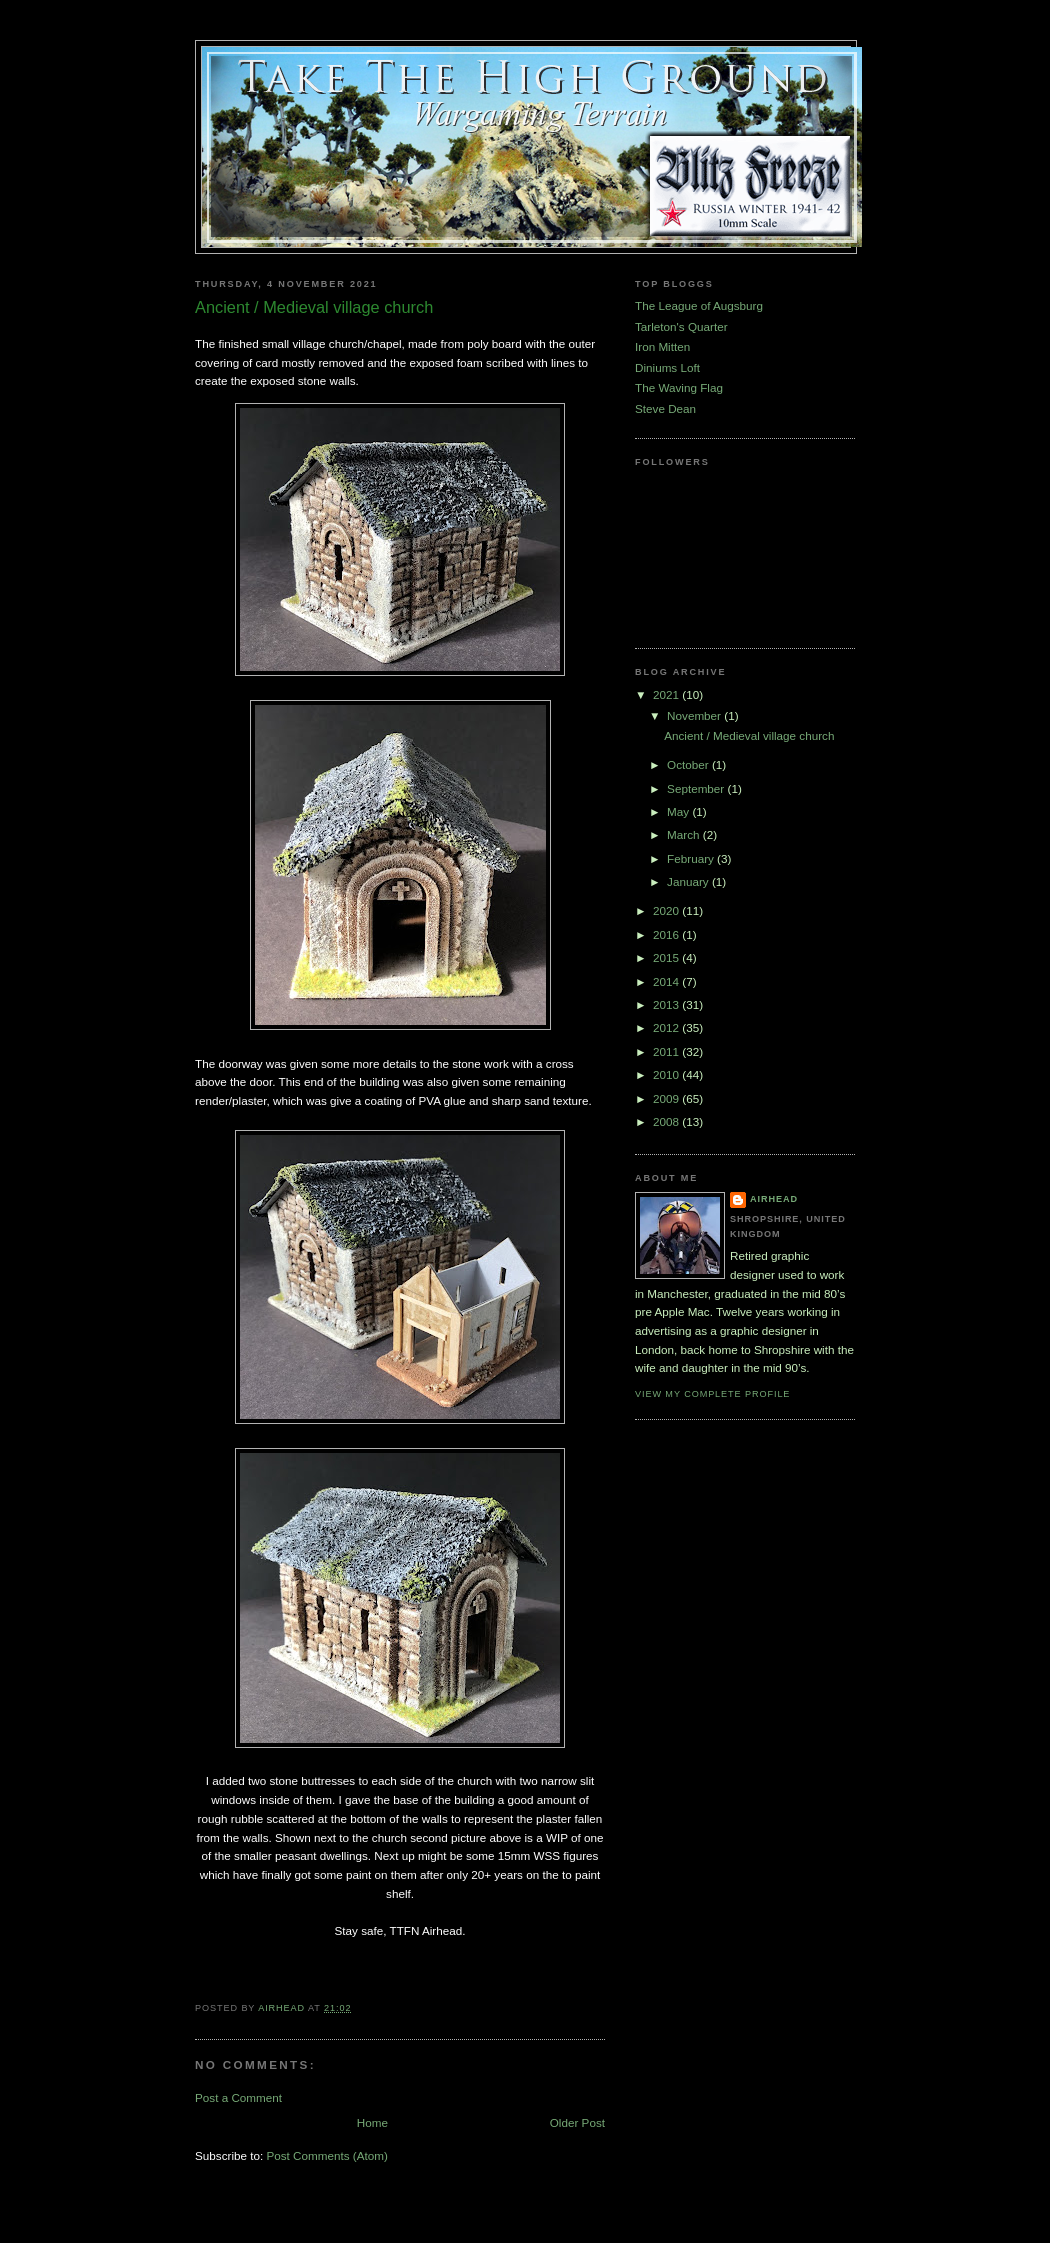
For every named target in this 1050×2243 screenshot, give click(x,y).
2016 (667, 934)
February (692, 858)
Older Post (577, 2122)
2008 (667, 1121)
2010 (667, 1074)
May (679, 811)
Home (372, 2122)
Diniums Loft (667, 367)
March (685, 834)
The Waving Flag (679, 387)
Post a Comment (238, 2097)
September (697, 788)
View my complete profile (712, 1394)
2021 (667, 694)
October (689, 764)
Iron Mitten (662, 346)
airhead (774, 1199)
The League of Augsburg (699, 305)
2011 (667, 1051)
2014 (667, 981)
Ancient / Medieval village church (749, 735)
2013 (667, 1004)
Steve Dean (665, 408)
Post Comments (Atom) (326, 2155)
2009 (667, 1098)
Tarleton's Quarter (681, 326)
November (695, 715)
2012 (667, 1027)
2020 (667, 910)
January (689, 881)
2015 (667, 957)
